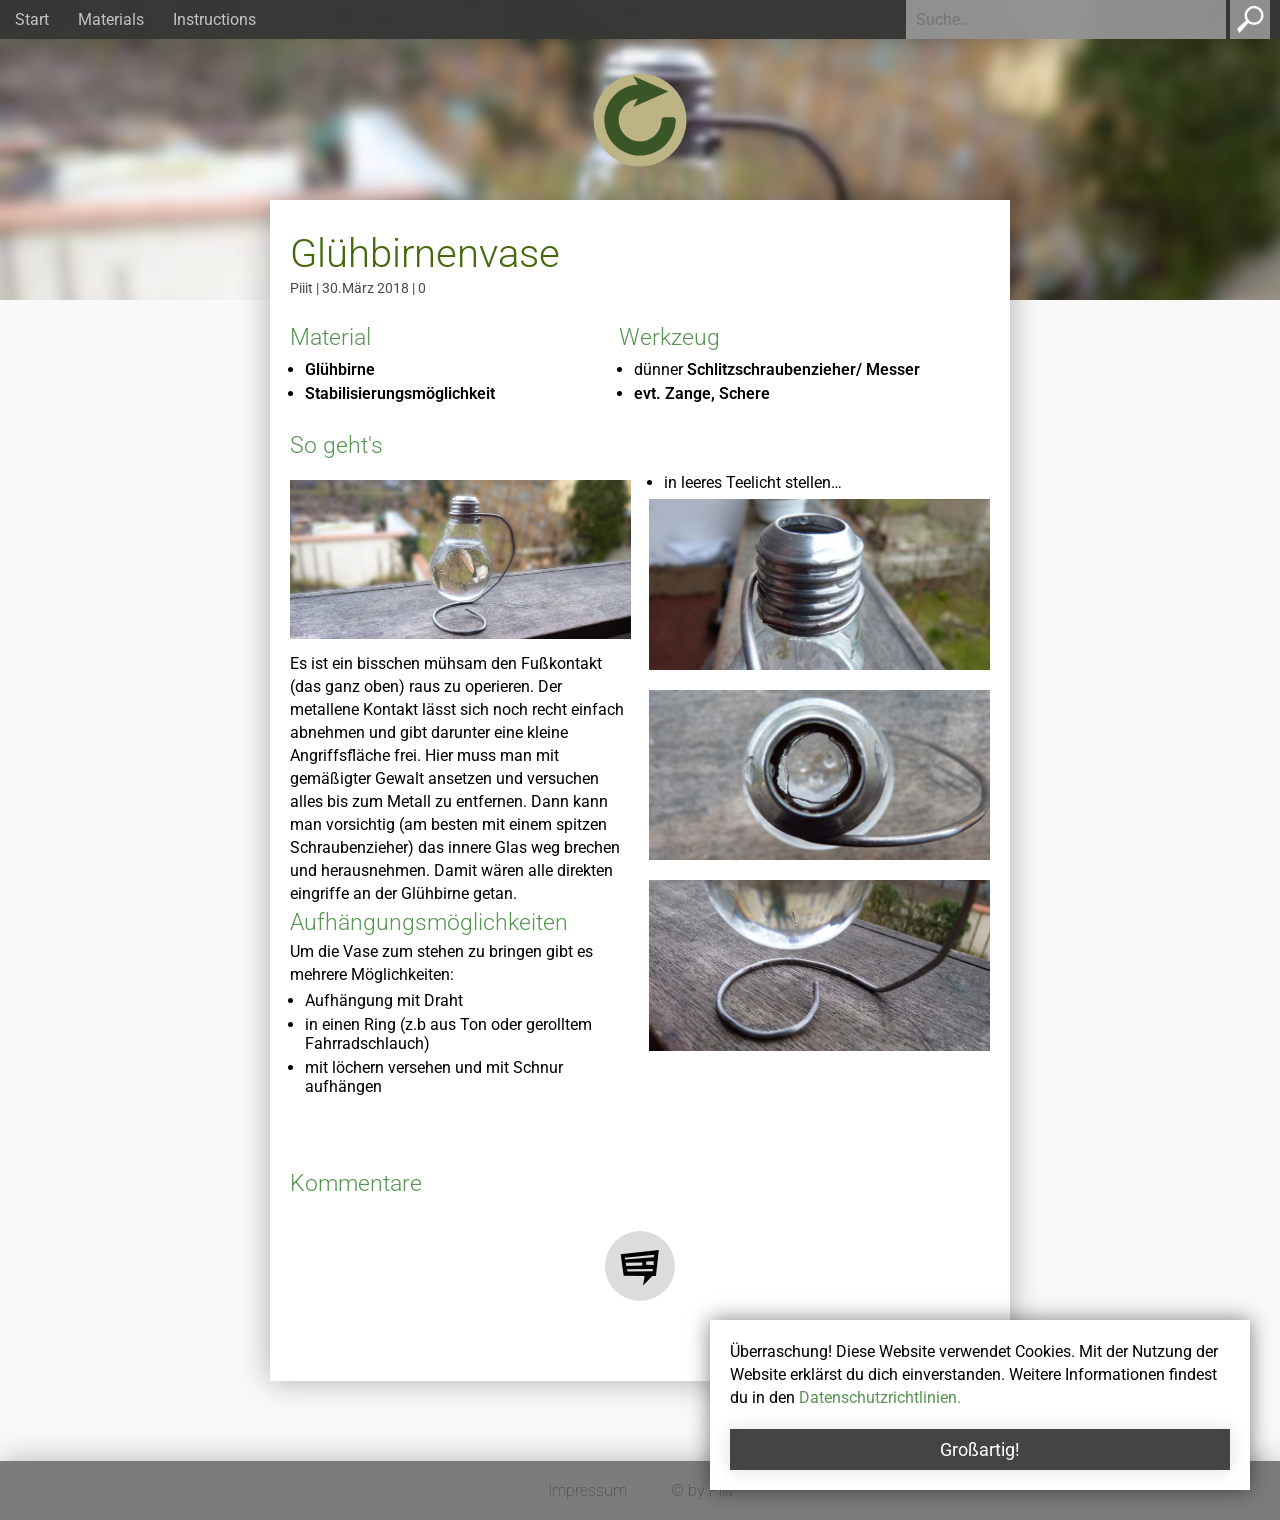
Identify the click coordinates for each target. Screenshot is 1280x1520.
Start (32, 19)
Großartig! (980, 1449)
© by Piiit (702, 1490)
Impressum (587, 1490)
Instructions (214, 19)
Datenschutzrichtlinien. (880, 1397)
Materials (111, 19)
